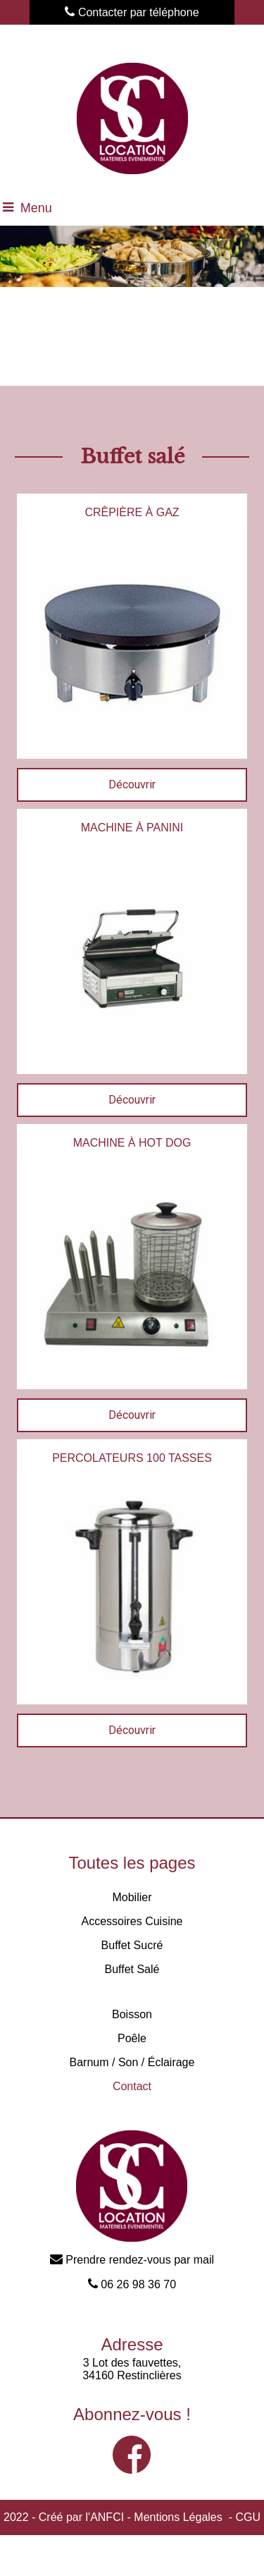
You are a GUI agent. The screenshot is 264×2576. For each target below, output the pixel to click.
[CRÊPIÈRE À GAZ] (132, 511)
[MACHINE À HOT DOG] (132, 1141)
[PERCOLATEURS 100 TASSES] (132, 1456)
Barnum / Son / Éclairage (132, 2062)
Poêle (132, 2038)
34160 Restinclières (132, 2375)
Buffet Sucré (132, 1945)
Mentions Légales (178, 2517)
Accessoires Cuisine (131, 1921)
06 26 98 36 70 (132, 2284)
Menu (36, 208)
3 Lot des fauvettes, (132, 2363)
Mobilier (131, 1897)
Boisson (132, 2014)
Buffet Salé (131, 1969)
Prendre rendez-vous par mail (132, 2260)
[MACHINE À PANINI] (132, 826)
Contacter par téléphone (132, 12)
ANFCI (107, 2517)
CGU (247, 2517)
